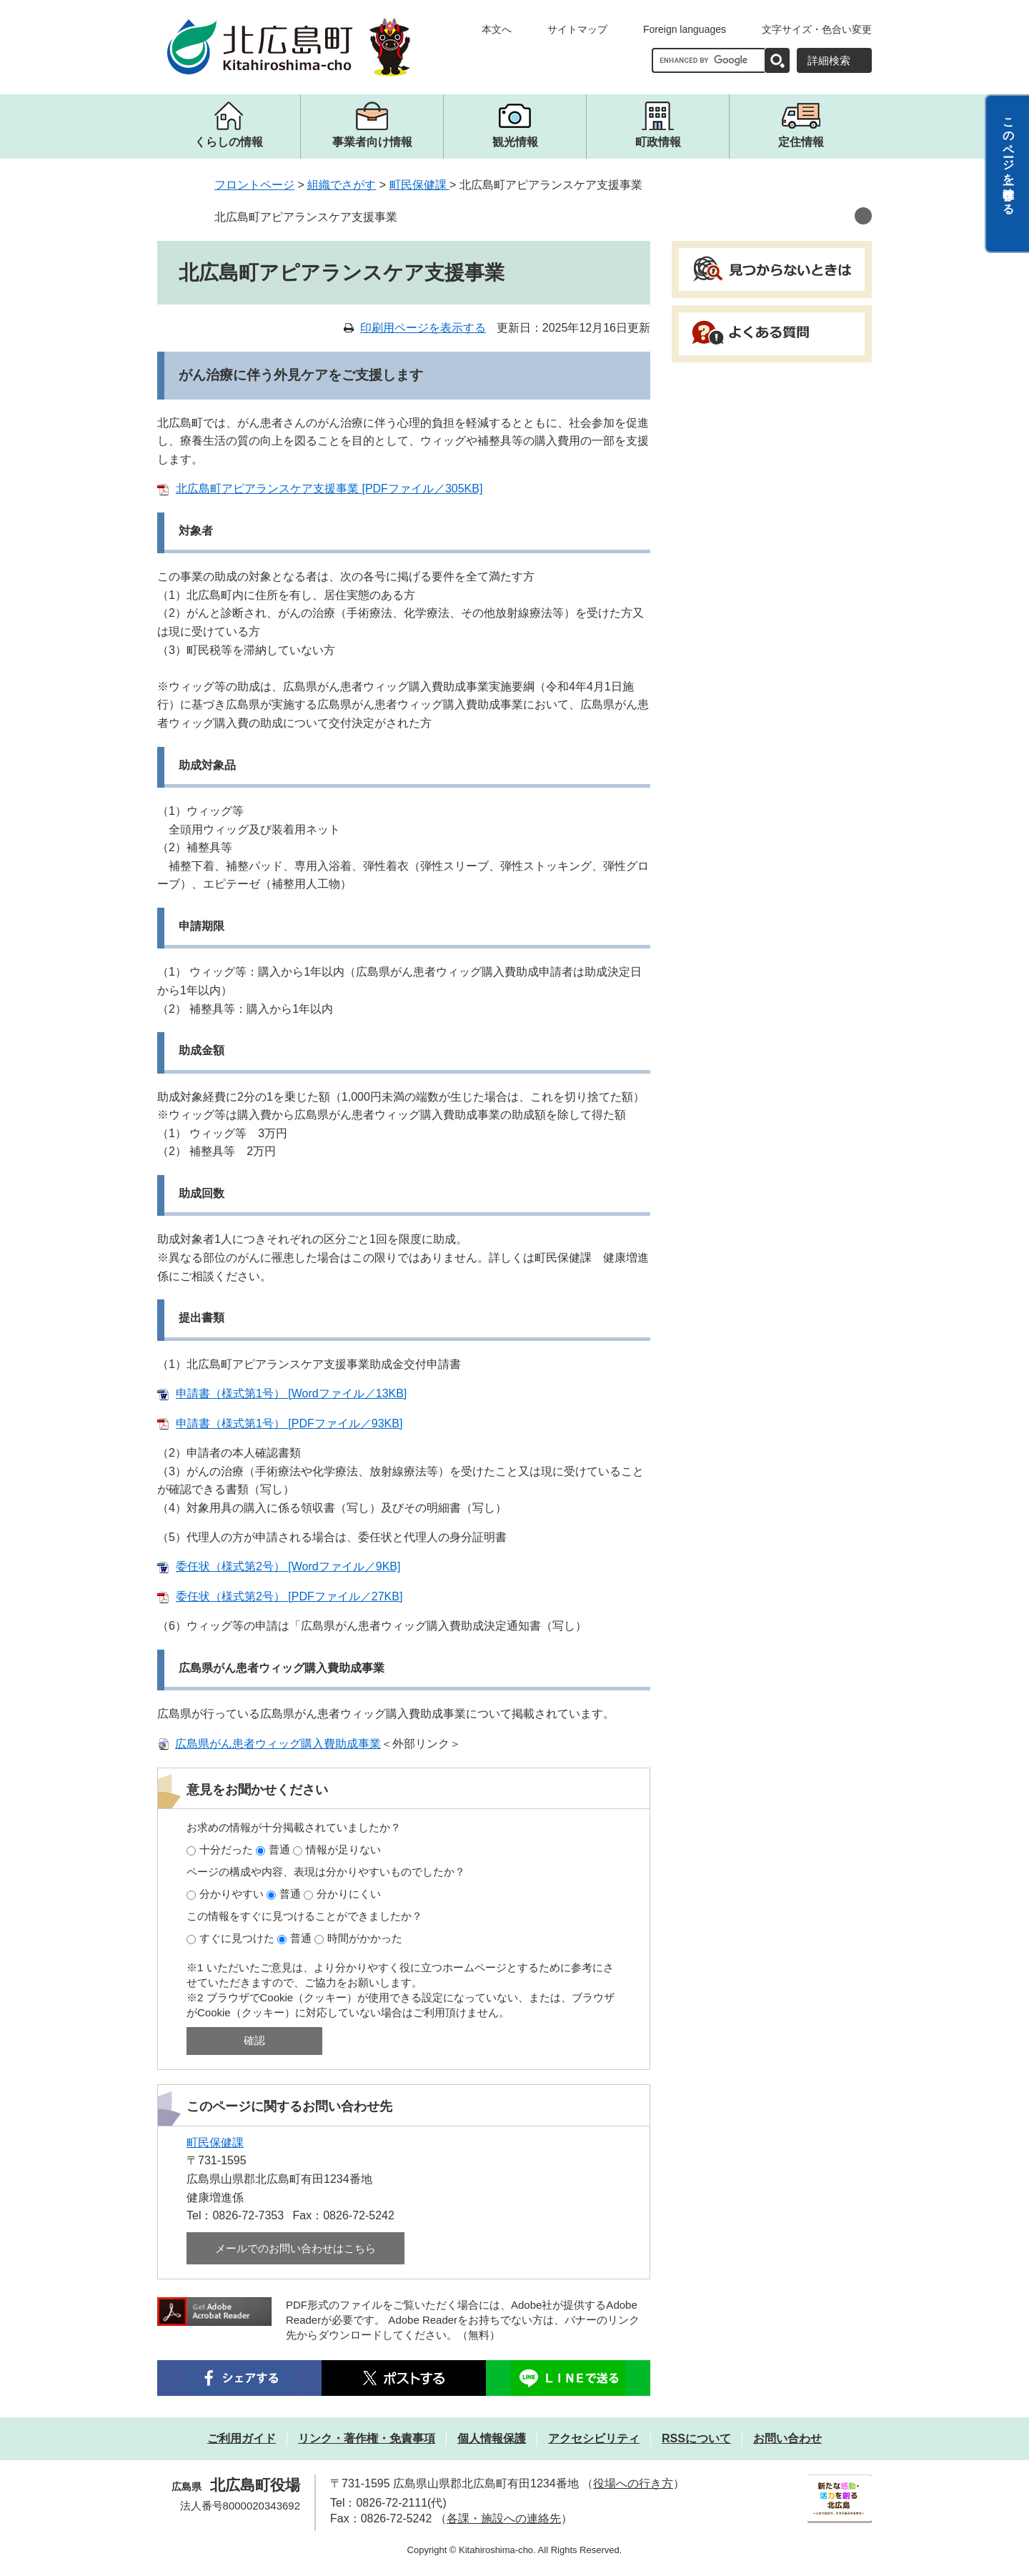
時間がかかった (364, 1938)
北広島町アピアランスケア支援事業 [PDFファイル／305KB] (329, 488)
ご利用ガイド (241, 2438)
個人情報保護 (491, 2438)
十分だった (226, 1849)
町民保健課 (419, 185)
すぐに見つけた (236, 1938)
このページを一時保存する (1009, 159)
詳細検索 (828, 60)
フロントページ (254, 185)
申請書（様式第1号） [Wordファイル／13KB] (291, 1393)
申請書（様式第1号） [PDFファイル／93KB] (289, 1423)
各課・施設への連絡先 (504, 2518)
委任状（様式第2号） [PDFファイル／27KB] (289, 1596)
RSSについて (696, 2438)
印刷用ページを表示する (423, 328)
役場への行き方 (633, 2483)
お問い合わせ (787, 2438)
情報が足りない (343, 1849)
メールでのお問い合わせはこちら (295, 2248)
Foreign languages (684, 29)
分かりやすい (231, 1894)
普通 (279, 1849)
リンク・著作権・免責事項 (366, 2438)
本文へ (497, 29)
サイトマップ (577, 29)
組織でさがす (341, 185)
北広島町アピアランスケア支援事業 (305, 217)
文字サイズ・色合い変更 (817, 29)
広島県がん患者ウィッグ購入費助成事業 (278, 1744)
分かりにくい (349, 1894)
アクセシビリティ (594, 2438)
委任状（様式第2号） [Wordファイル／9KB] (288, 1566)
